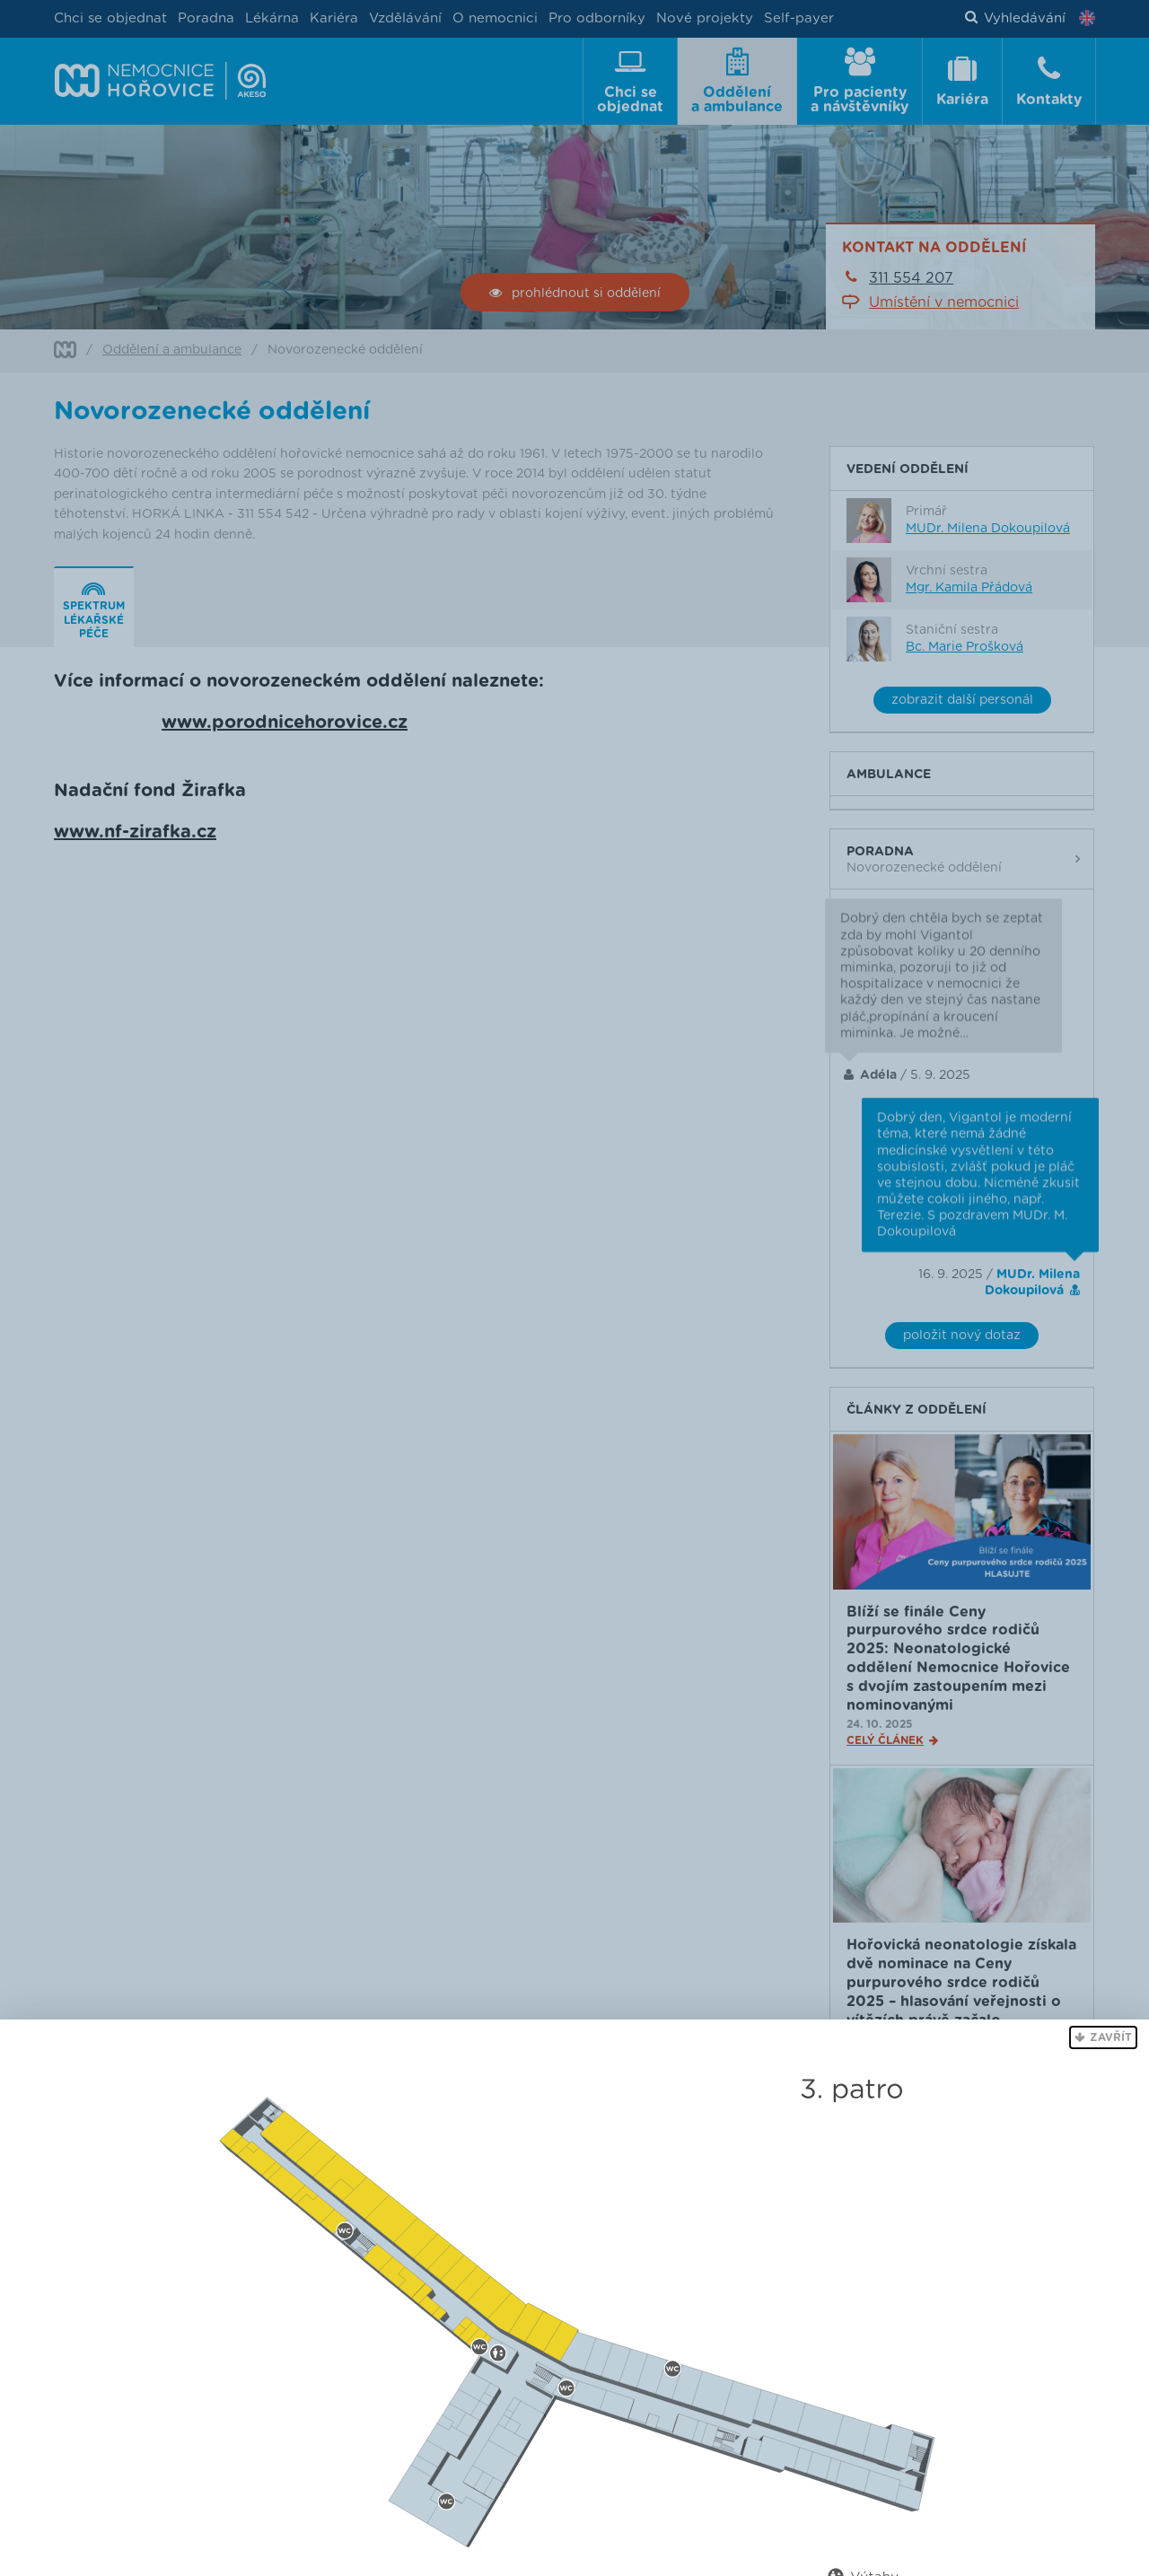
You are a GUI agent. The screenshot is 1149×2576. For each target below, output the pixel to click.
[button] (1103, 2037)
